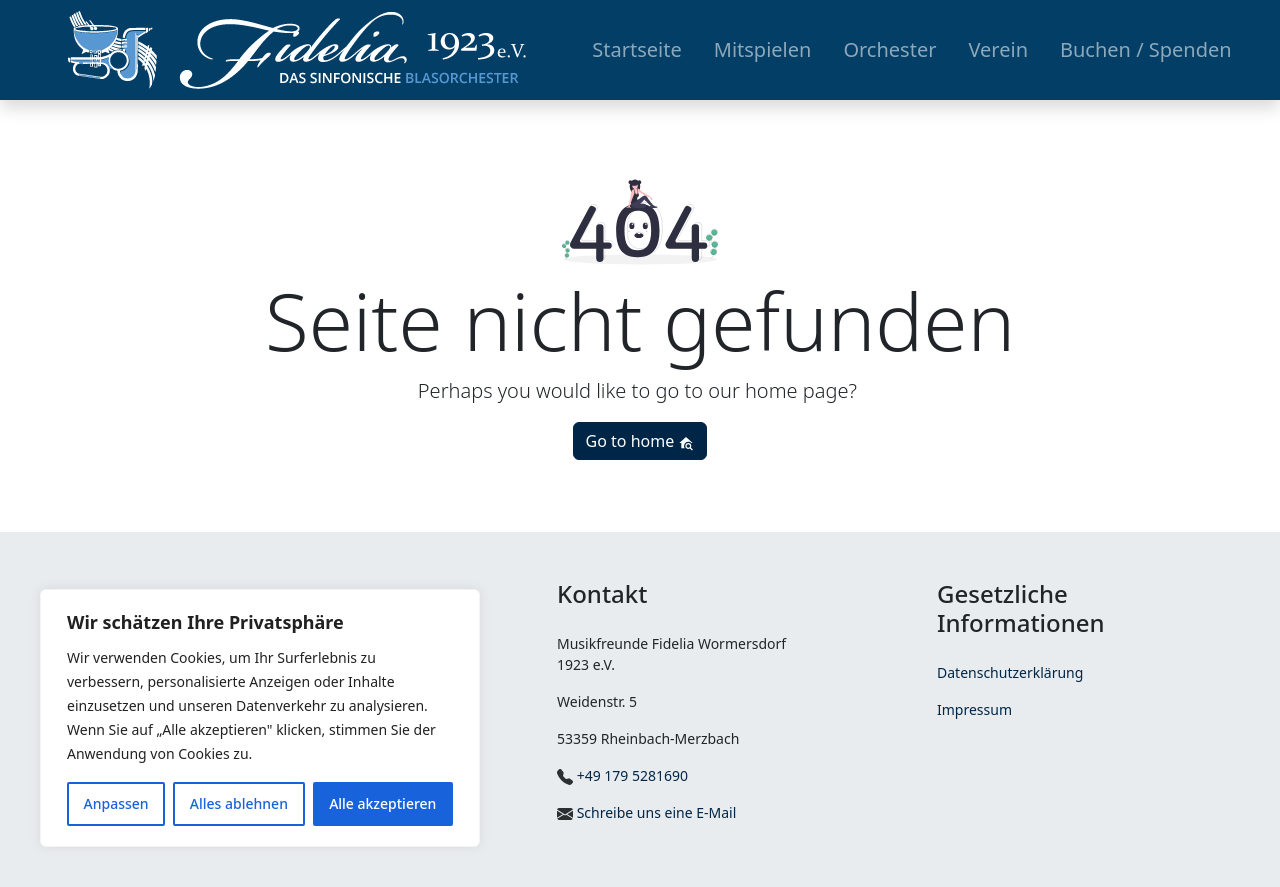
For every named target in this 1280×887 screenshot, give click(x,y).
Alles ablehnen (239, 803)
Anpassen (116, 803)
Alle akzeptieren (382, 803)
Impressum (974, 709)
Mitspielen (763, 49)
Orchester (889, 49)
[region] (260, 718)
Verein (998, 49)
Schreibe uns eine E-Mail (646, 812)
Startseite (636, 49)
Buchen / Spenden (1146, 49)
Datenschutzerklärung (1010, 672)
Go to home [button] (640, 441)
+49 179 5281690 (622, 775)
